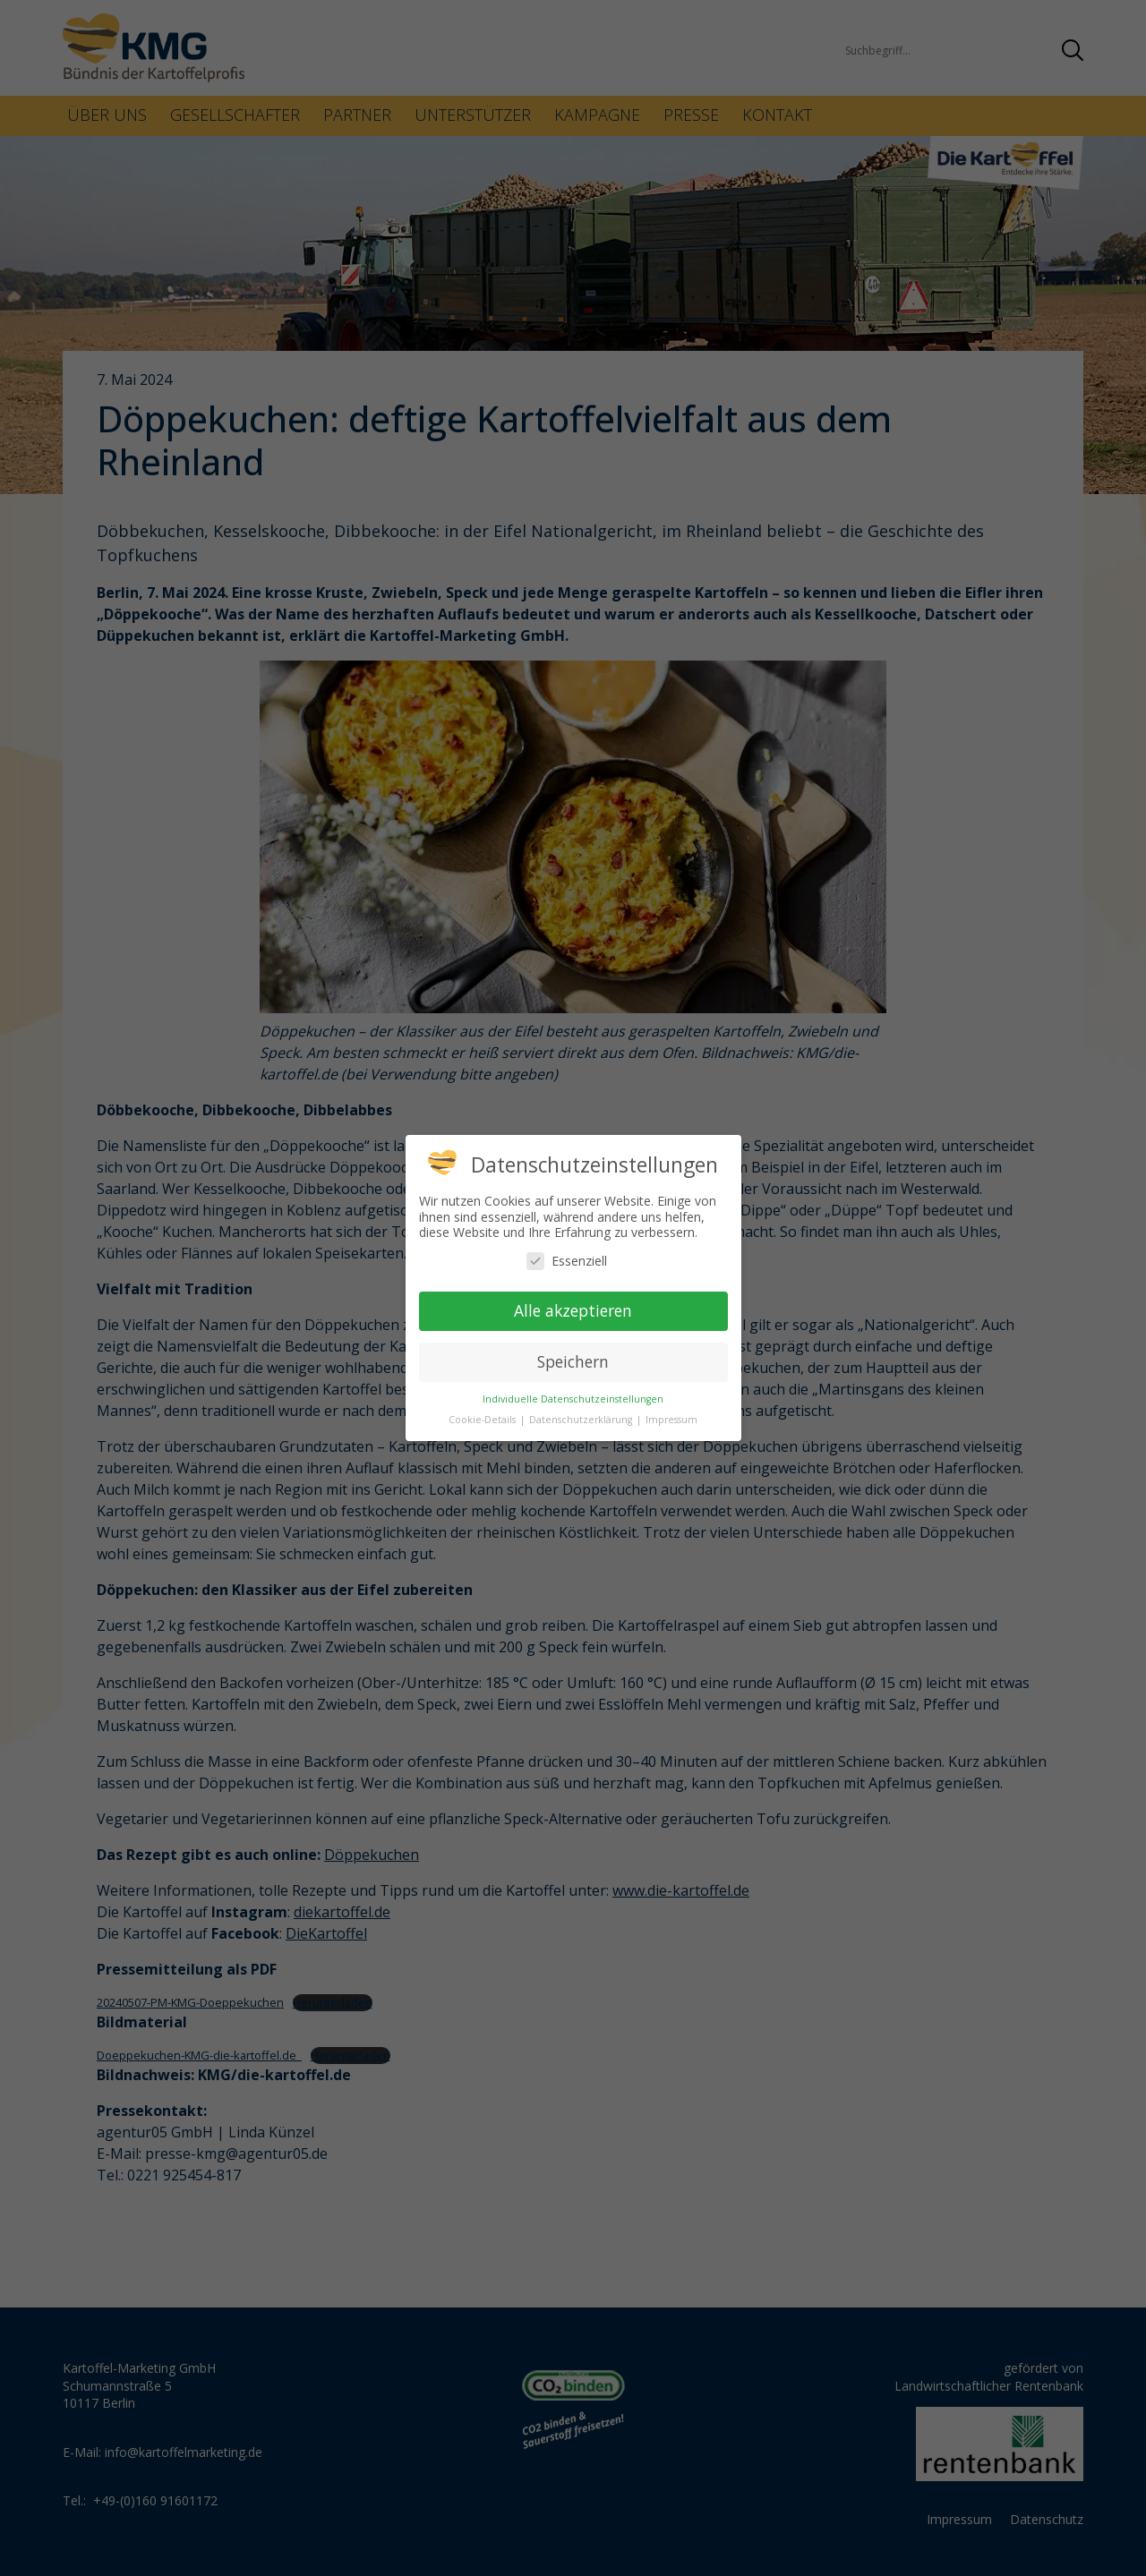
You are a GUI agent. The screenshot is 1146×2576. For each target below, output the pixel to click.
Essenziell (566, 1260)
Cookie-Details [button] (483, 1419)
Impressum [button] (671, 1419)
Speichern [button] (573, 1361)
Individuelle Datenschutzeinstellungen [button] (573, 1399)
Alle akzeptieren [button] (573, 1310)
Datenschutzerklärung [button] (582, 1419)
